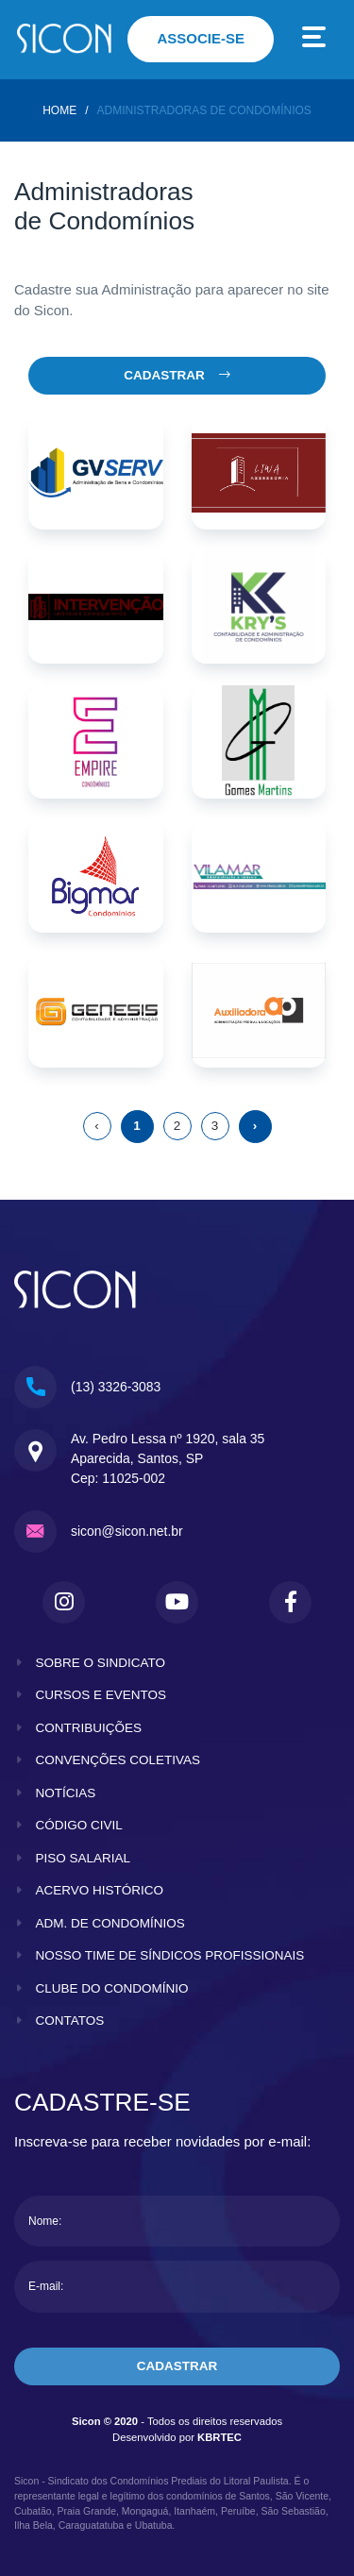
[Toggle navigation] (314, 39)
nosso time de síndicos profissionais (170, 1955)
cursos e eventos (101, 1695)
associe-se (200, 38)
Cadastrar (177, 375)
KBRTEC (219, 2437)
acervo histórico (100, 1890)
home (59, 110)
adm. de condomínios (110, 1923)
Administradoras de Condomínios (203, 110)
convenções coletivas (118, 1760)
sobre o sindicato (101, 1663)
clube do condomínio (112, 1988)
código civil (79, 1825)
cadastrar (177, 2366)
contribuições (89, 1728)
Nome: (44, 2221)
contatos (70, 2020)
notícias (66, 1793)
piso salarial (83, 1858)
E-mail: (45, 2286)
